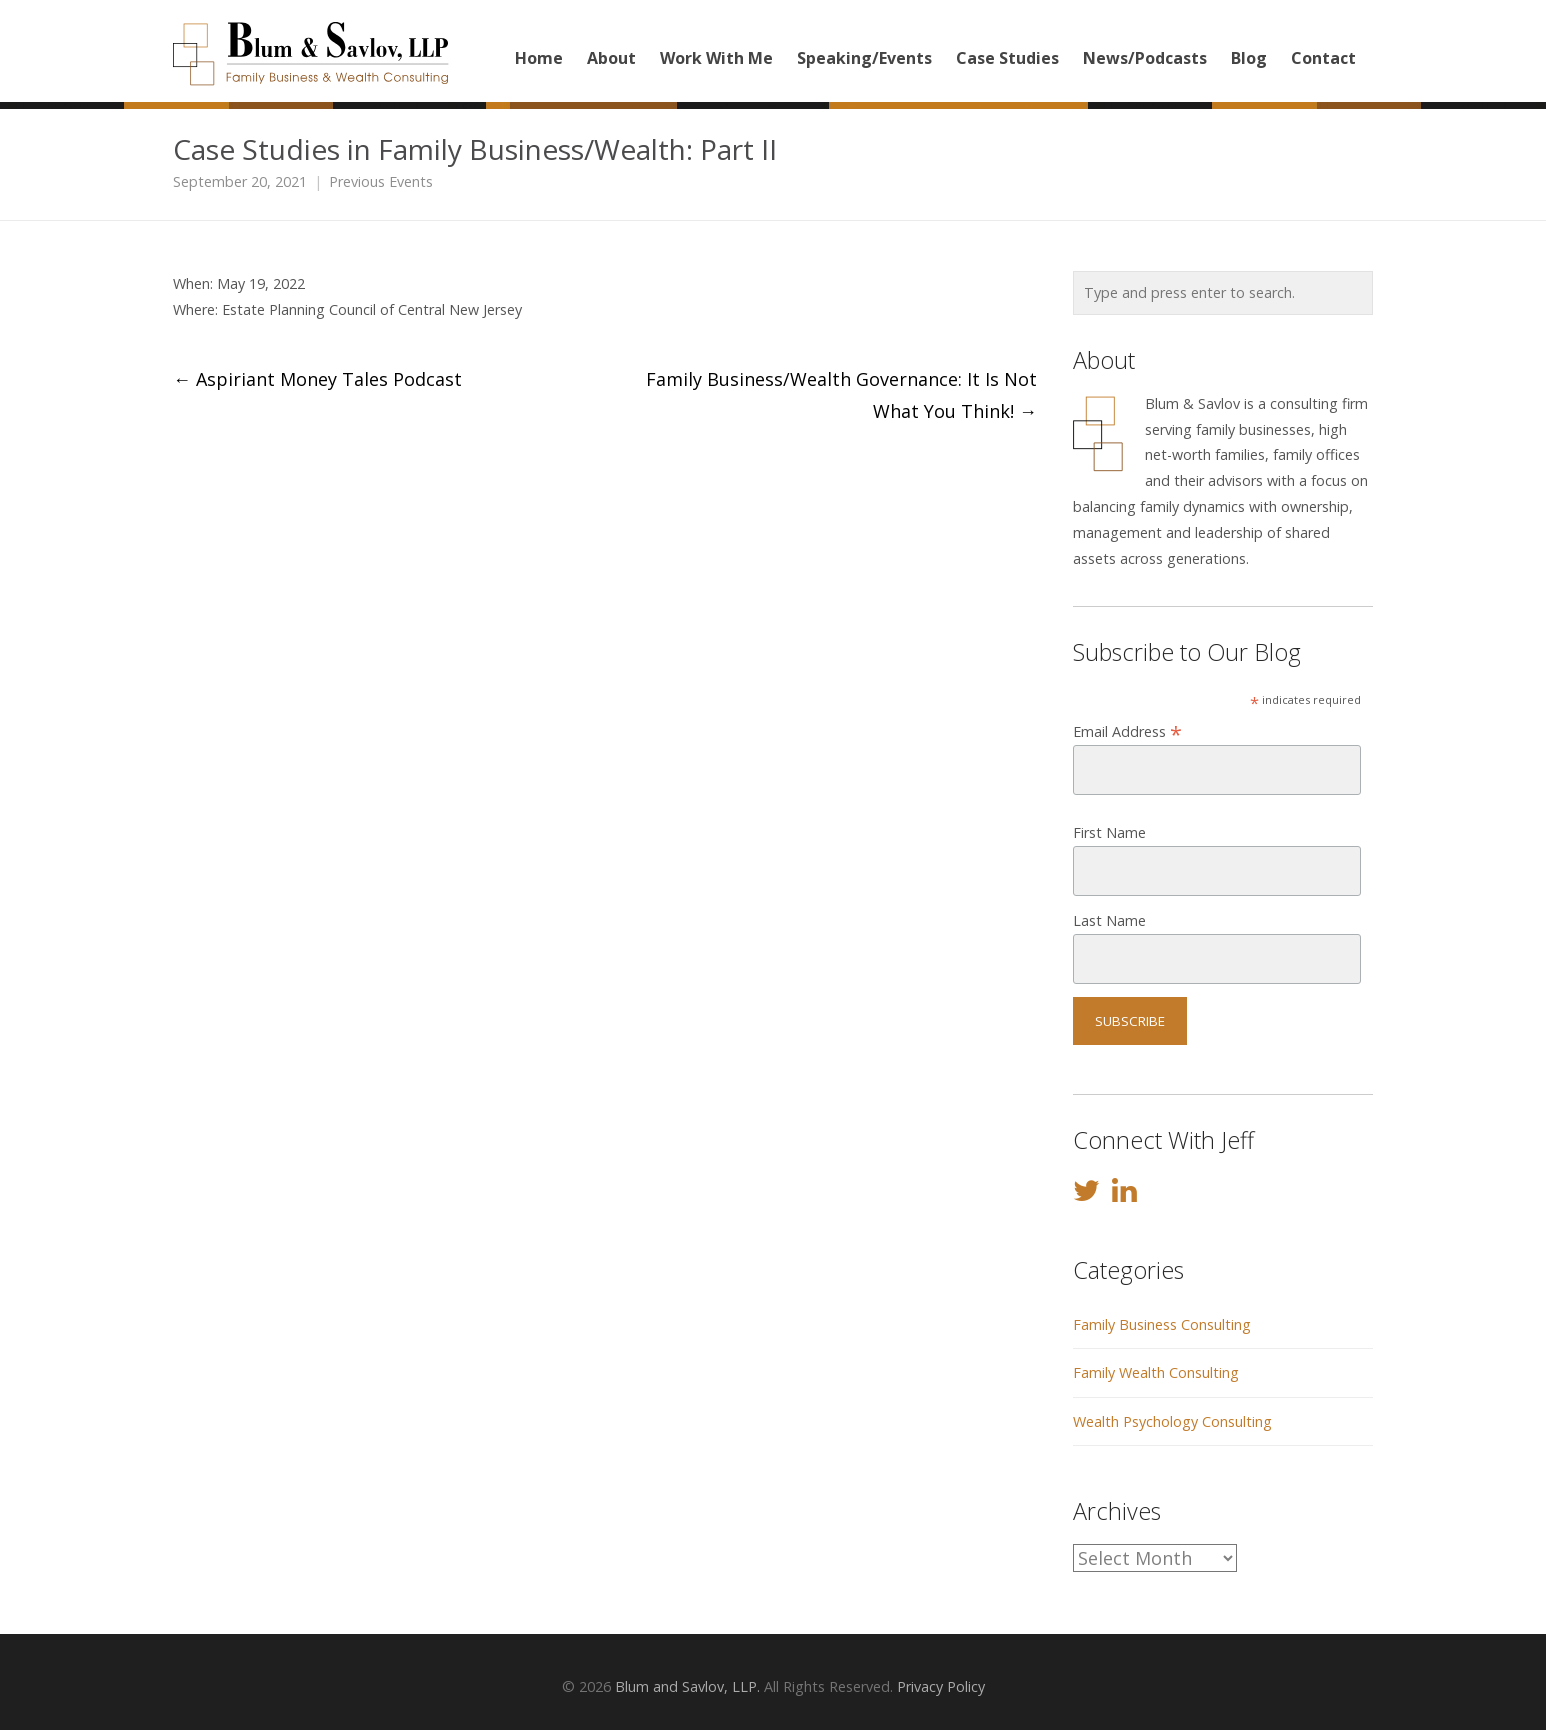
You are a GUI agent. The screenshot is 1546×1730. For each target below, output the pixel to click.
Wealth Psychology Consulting (1172, 1421)
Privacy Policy (941, 1686)
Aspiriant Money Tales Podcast (317, 379)
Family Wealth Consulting (1156, 1372)
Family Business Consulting (1162, 1324)
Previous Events (381, 181)
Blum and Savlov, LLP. (687, 1686)
